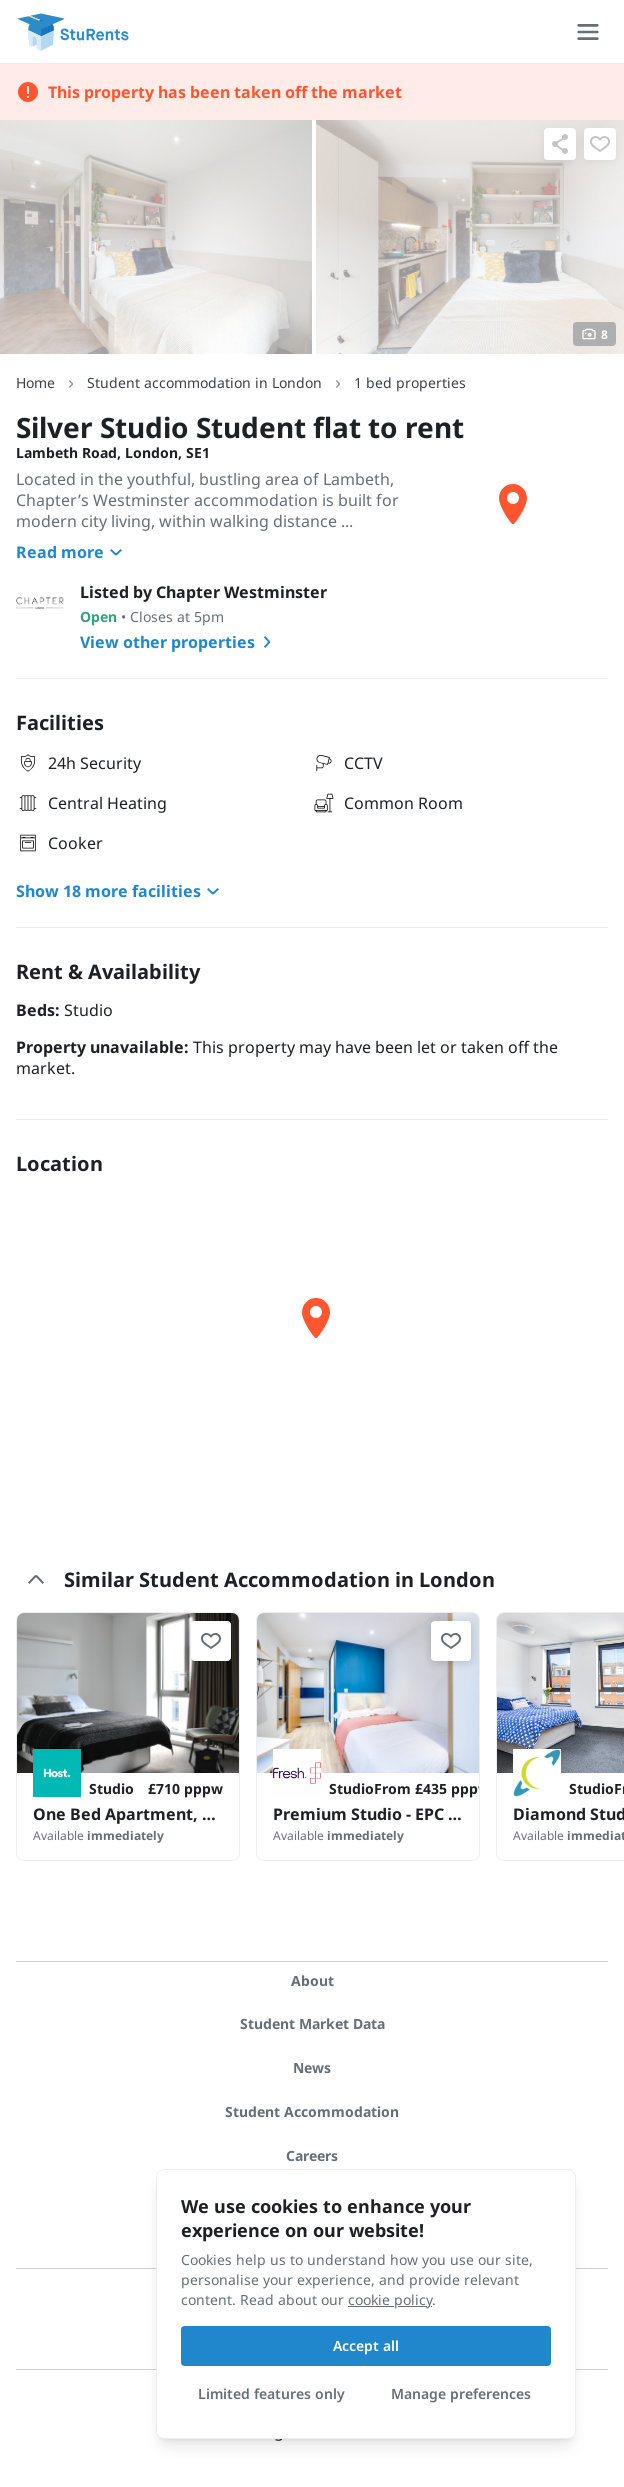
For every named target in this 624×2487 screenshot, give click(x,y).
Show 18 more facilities (120, 891)
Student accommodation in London (204, 382)
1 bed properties (410, 382)
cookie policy (390, 2299)
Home (35, 382)
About (312, 1980)
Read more (72, 552)
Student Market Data (312, 2023)
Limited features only (271, 2393)
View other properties (179, 642)
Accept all (366, 2345)
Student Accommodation (312, 2111)
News (312, 2067)
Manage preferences (461, 2393)
